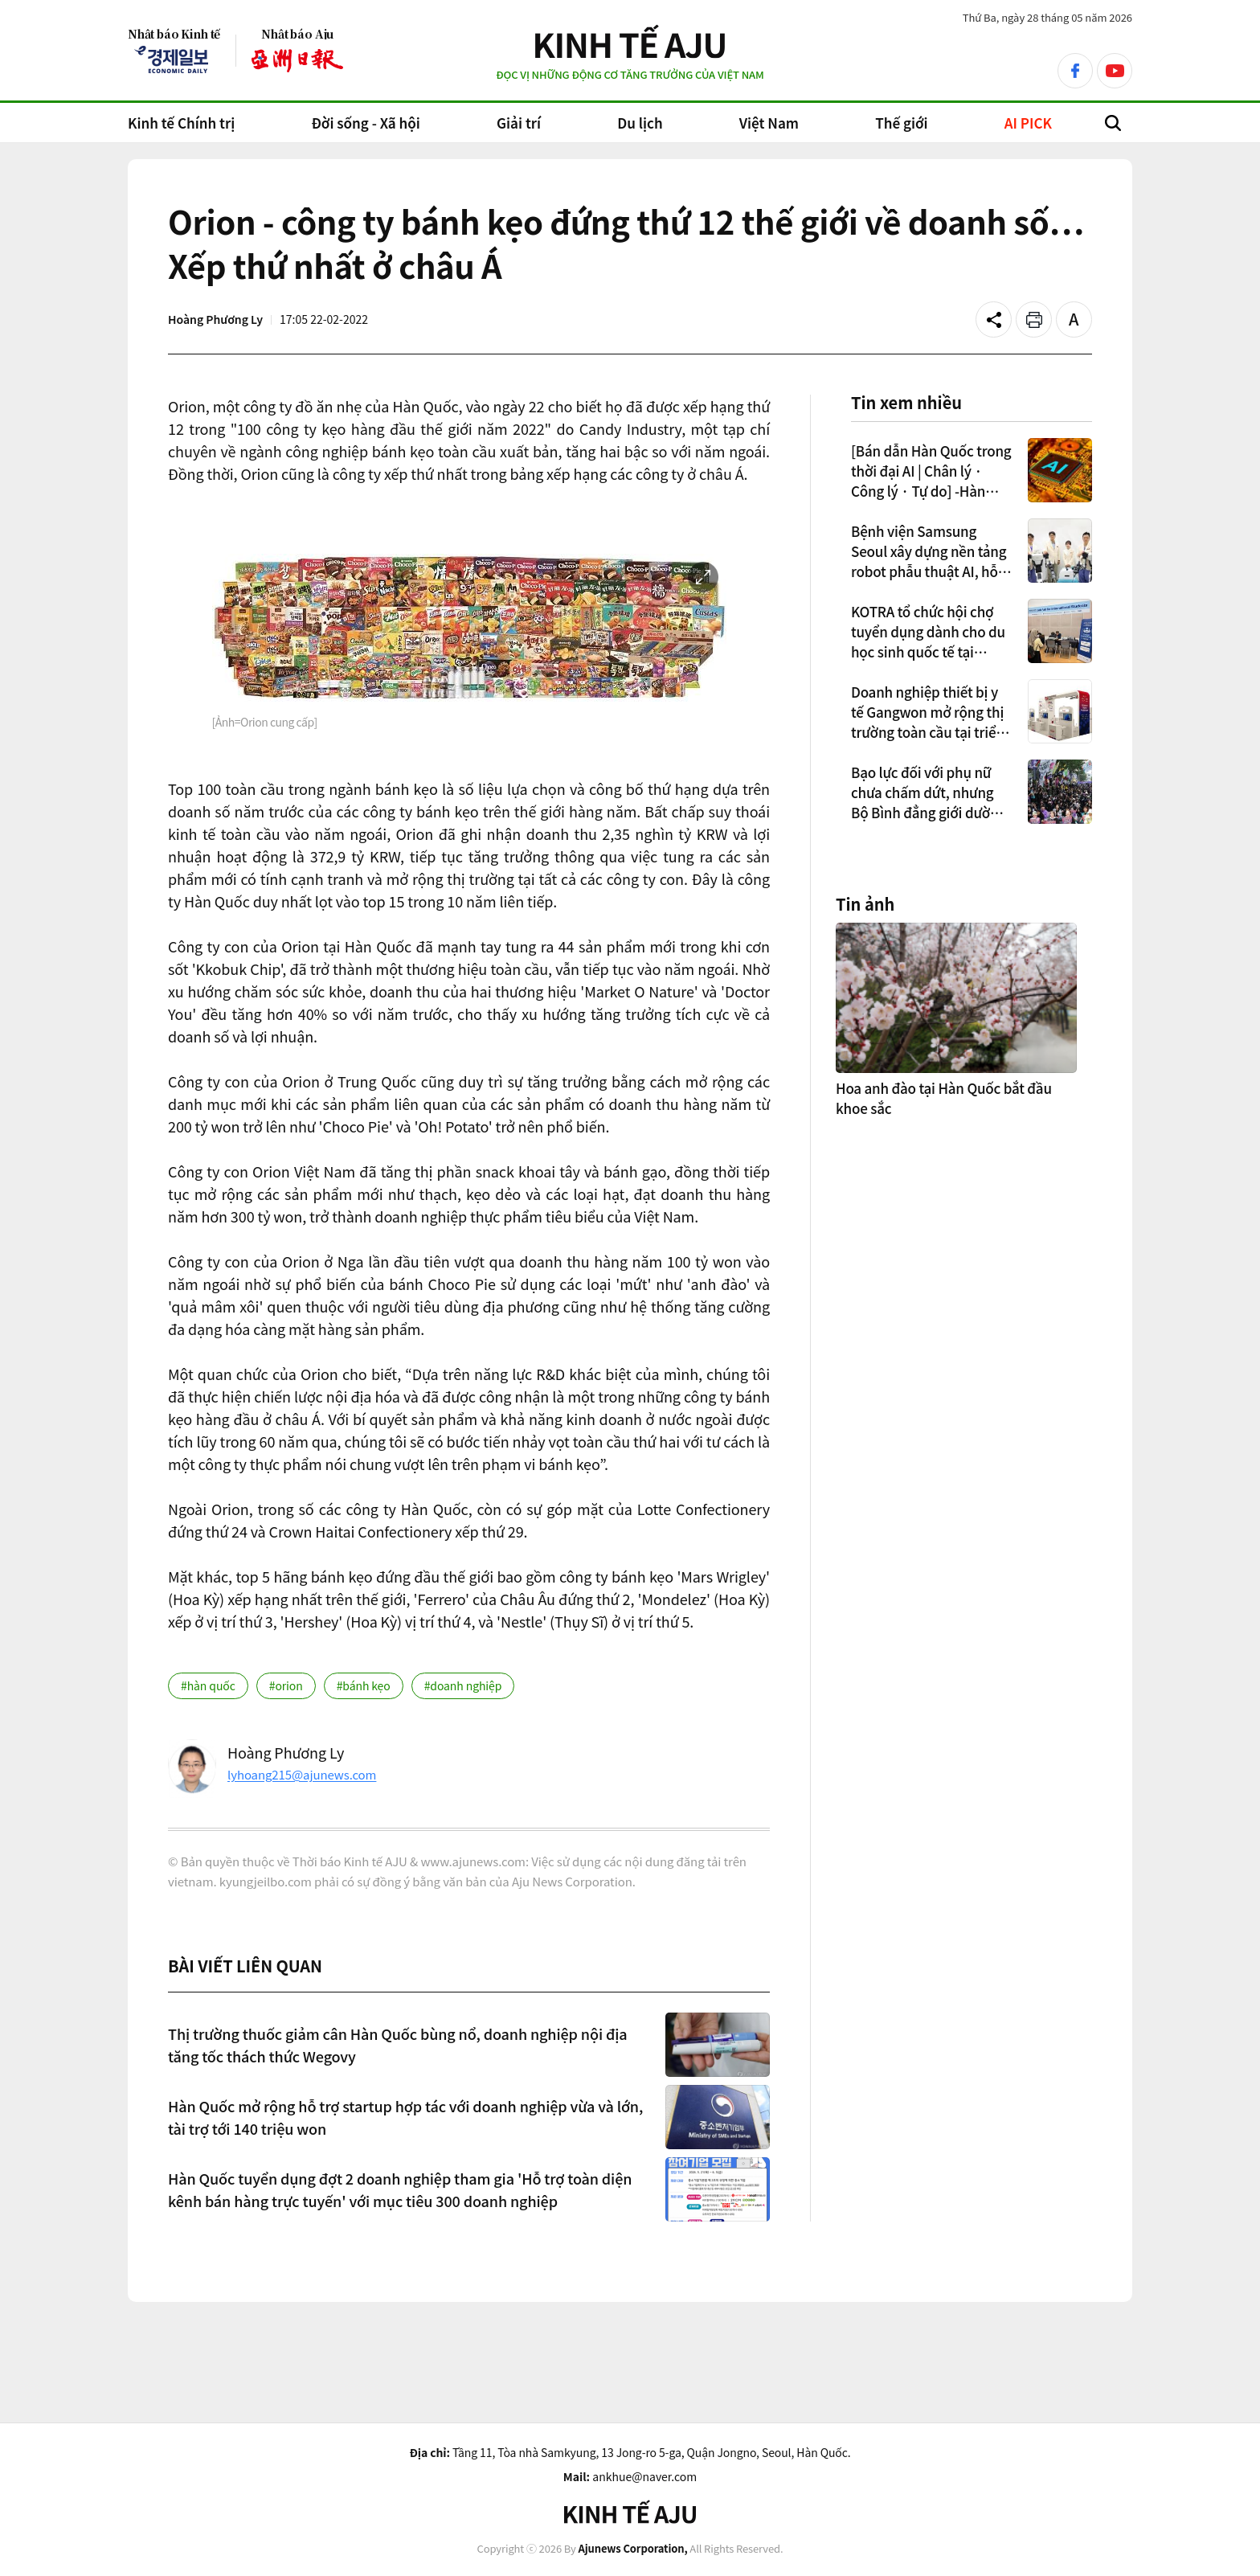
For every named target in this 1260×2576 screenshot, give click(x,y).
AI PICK (1028, 123)
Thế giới (901, 123)
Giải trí (519, 123)
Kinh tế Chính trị (181, 123)
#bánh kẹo (364, 1685)
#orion (286, 1685)
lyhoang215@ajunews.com (301, 1774)
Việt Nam (769, 123)
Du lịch (639, 123)
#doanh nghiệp (463, 1685)
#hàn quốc (208, 1685)
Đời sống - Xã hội (365, 123)
